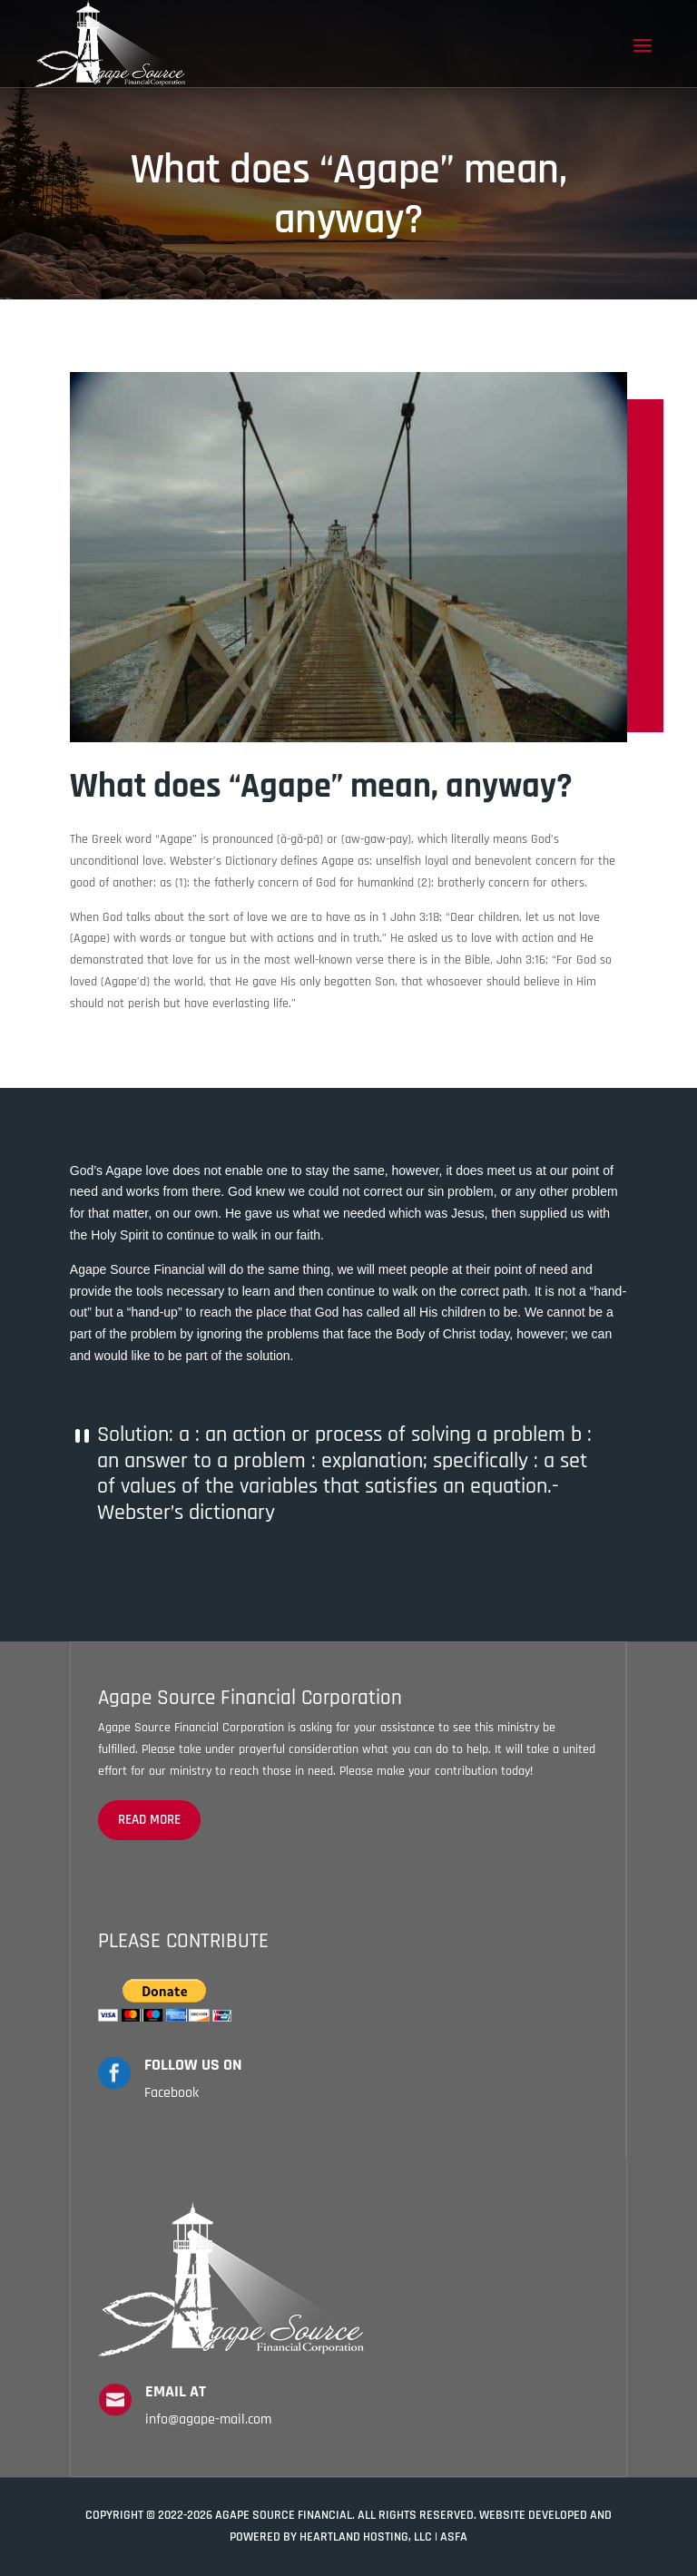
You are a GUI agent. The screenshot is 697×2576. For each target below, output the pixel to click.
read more (149, 1819)
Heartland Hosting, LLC (365, 2537)
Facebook (171, 2092)
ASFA (453, 2537)
